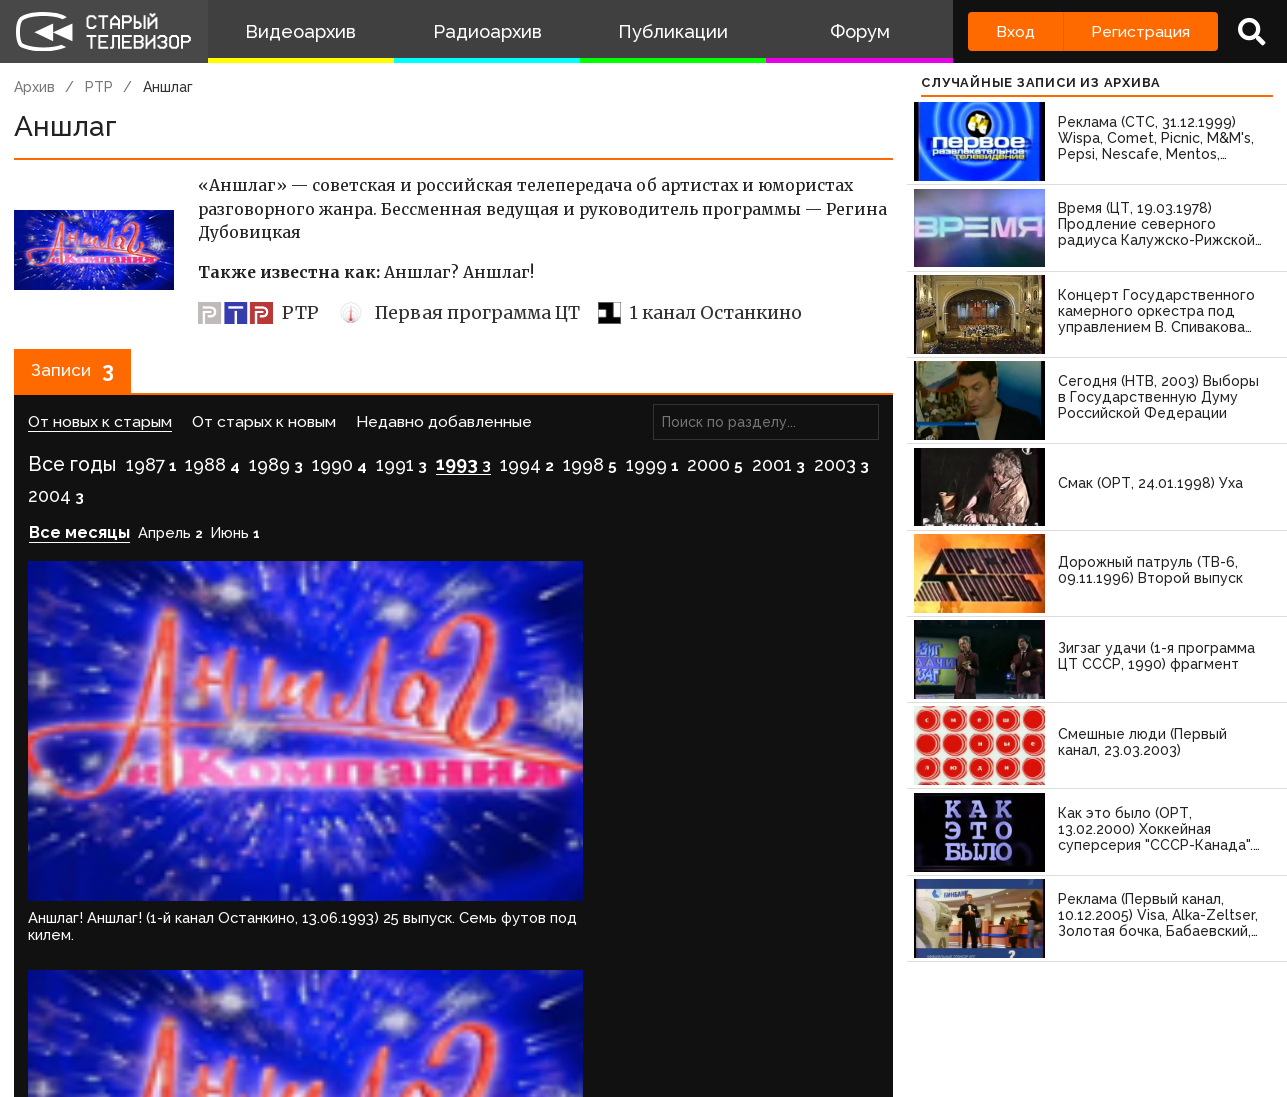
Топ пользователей (721, 1020)
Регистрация (1140, 31)
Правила (289, 1020)
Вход (1015, 31)
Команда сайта (172, 1020)
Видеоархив (300, 31)
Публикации (673, 31)
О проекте (45, 1020)
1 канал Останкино (700, 313)
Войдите (72, 939)
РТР (99, 87)
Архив (34, 87)
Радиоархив (487, 31)
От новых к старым (100, 430)
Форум (860, 31)
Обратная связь (411, 1020)
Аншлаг (168, 87)
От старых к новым (264, 430)
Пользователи (557, 1020)
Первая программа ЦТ (458, 313)
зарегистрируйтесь (224, 939)
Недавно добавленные (444, 430)
